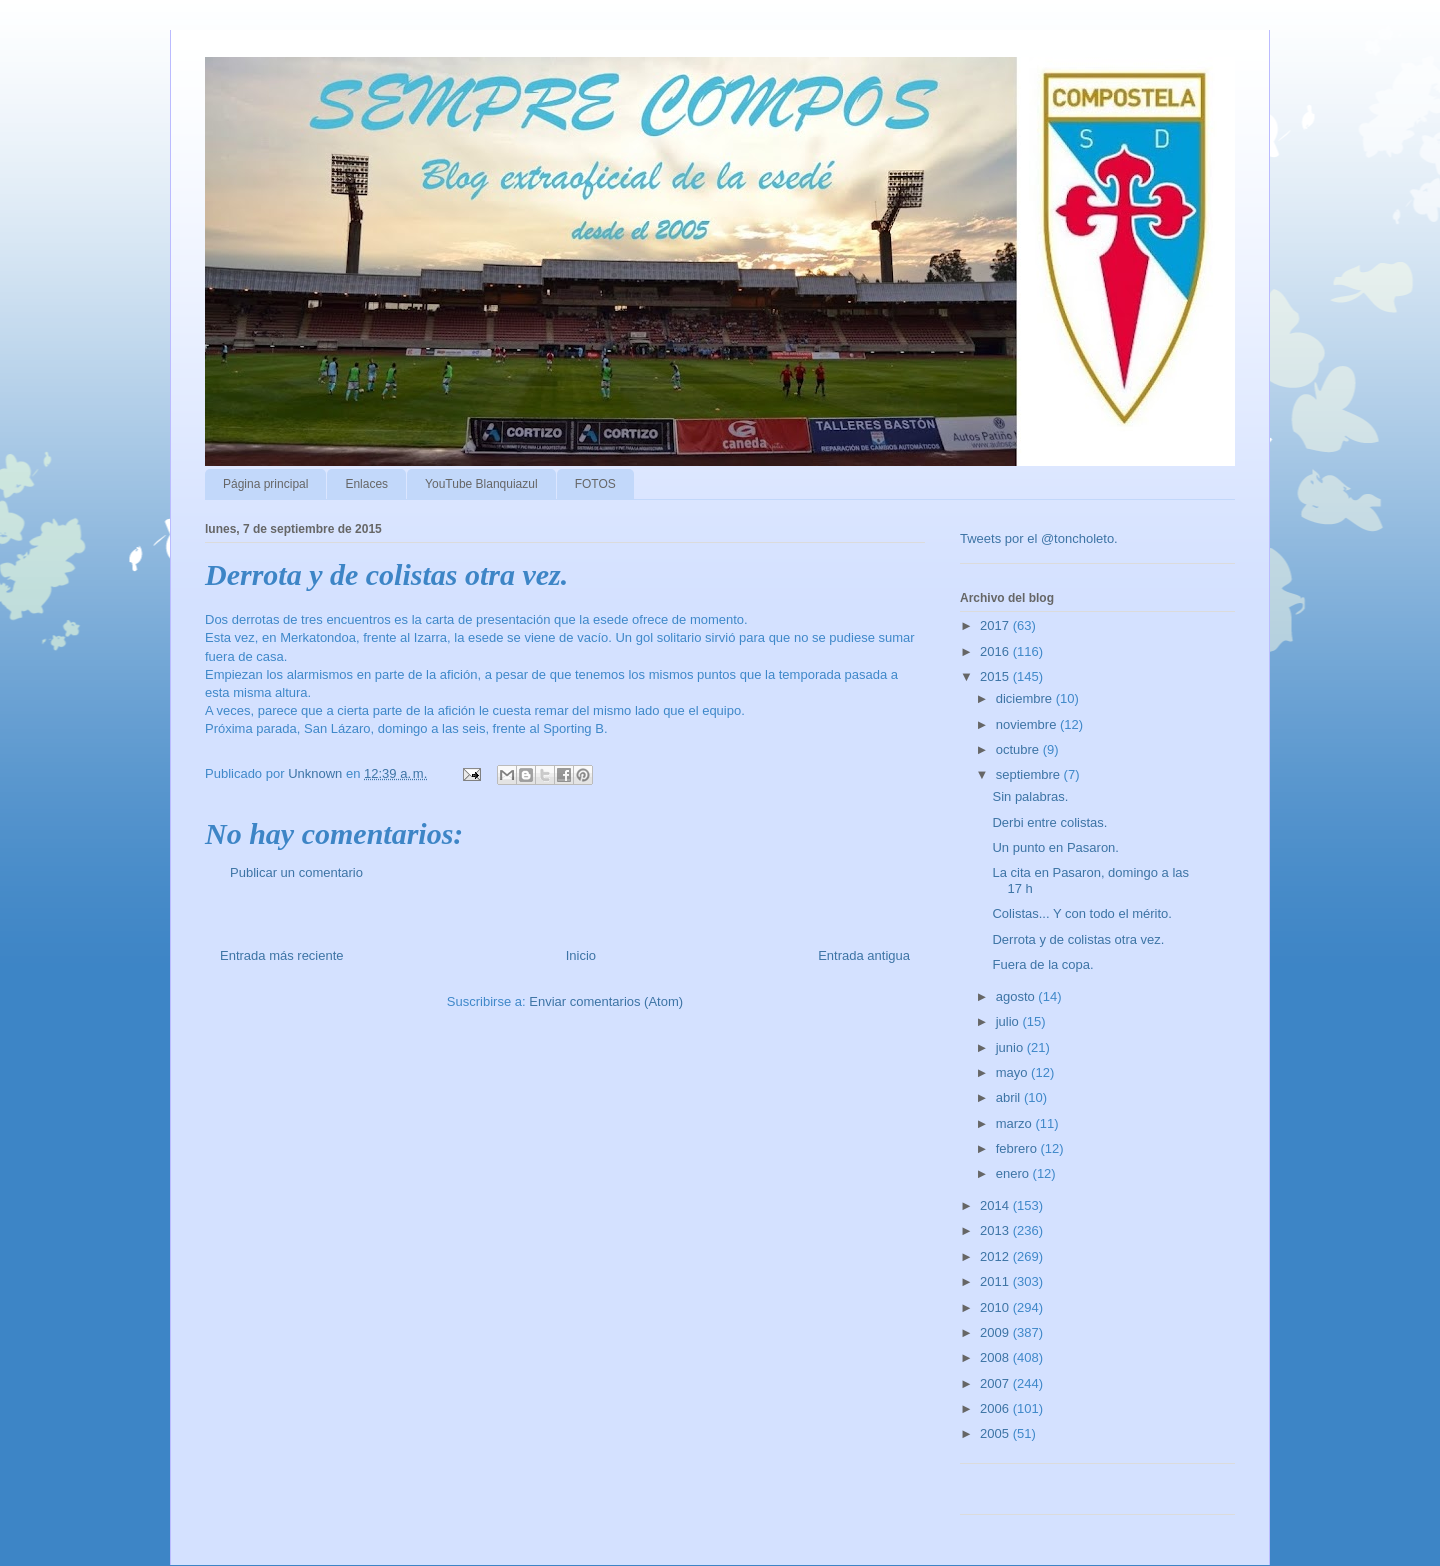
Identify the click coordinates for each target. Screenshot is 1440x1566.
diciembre (1026, 698)
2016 (996, 651)
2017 (996, 625)
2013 (996, 1230)
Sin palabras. (1030, 796)
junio (1011, 1047)
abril (1010, 1097)
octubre (1019, 749)
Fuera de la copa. (1042, 964)
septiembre (1030, 774)
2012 (996, 1256)
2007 (996, 1383)
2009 (996, 1332)
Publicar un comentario (296, 872)
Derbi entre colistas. (1049, 822)
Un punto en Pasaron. (1055, 847)
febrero (1018, 1148)
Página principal (265, 484)
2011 (996, 1281)
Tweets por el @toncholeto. (1039, 538)
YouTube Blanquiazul (481, 484)
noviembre (1028, 724)
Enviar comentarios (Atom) (606, 1001)
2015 (996, 676)
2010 (996, 1307)
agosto (1017, 996)
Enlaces (366, 484)
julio (1009, 1021)
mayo (1013, 1072)
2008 (996, 1357)
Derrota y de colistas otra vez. (1078, 939)
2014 (996, 1205)
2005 (996, 1433)
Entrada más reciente (282, 955)
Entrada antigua (864, 955)
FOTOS (595, 484)
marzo (1016, 1123)
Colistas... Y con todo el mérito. (1081, 913)
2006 (996, 1408)
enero (1014, 1173)
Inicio (581, 955)
